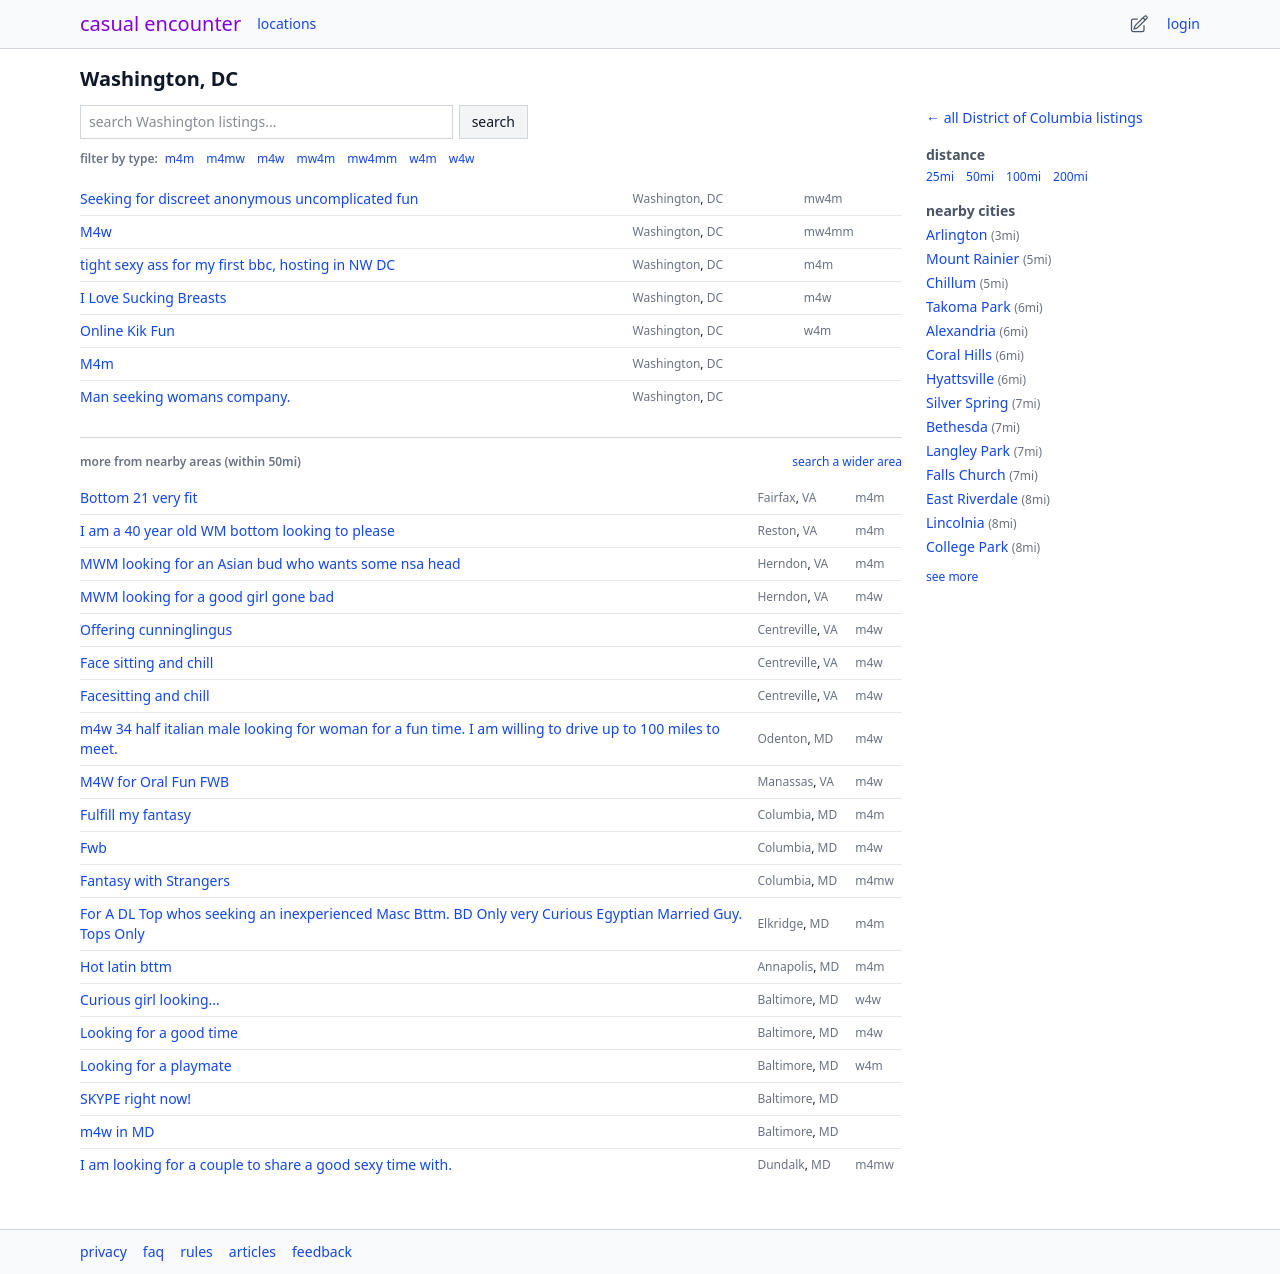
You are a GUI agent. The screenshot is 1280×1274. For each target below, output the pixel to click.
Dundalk (780, 1164)
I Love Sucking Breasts (153, 297)
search (493, 121)
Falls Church (966, 474)
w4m (423, 159)
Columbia (784, 814)
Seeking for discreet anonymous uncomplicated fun (249, 198)
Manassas (785, 781)
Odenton (782, 738)
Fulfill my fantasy (135, 814)
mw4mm (372, 159)
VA (809, 497)
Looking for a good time (159, 1032)
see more (952, 577)
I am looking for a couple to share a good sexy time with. (266, 1164)
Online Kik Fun (127, 330)
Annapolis (785, 966)
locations (286, 23)
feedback (322, 1251)
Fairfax (776, 497)
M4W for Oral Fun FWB (154, 781)
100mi (1023, 177)
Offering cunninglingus (156, 629)
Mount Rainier (972, 258)
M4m (97, 363)
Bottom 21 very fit (139, 497)
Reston (776, 530)
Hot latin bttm (126, 966)
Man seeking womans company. (185, 396)
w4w (462, 159)
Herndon (782, 563)
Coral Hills (959, 354)
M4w (96, 231)
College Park (967, 546)
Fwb (93, 847)
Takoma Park (968, 306)
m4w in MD (117, 1131)
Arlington (956, 234)
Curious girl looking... (150, 999)
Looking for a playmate (156, 1065)
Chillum (951, 282)
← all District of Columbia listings (1034, 117)
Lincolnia (955, 522)
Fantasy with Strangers (155, 880)
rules (196, 1251)
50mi (980, 177)
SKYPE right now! (135, 1098)
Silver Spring (967, 402)
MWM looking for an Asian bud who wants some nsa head (270, 563)
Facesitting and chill (145, 695)
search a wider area (847, 462)
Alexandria (961, 330)
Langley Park (968, 450)
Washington (667, 198)
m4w (271, 159)
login (1183, 23)
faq (153, 1251)
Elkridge (780, 923)
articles (252, 1251)
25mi (940, 177)
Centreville (787, 629)
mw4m (315, 159)
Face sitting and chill (146, 662)
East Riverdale (972, 498)
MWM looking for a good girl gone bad (207, 596)
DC (715, 198)
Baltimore (784, 999)
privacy (103, 1251)
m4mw (225, 159)
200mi (1070, 177)
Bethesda (957, 426)
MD (824, 738)
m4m (179, 159)
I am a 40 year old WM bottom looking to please (237, 530)
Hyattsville (960, 378)
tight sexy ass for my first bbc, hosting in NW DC (237, 264)
